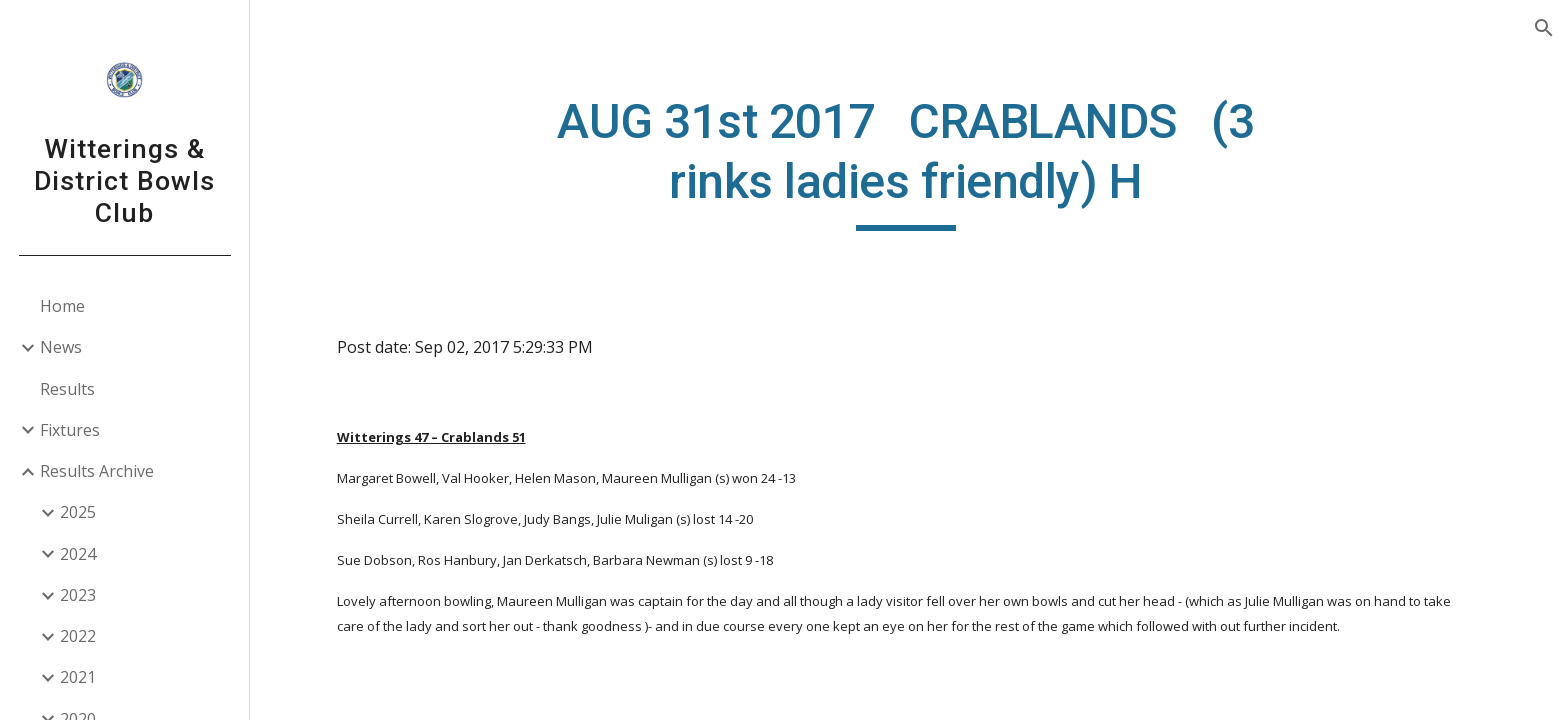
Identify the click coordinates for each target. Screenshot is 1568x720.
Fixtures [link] (70, 430)
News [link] (61, 347)
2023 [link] (78, 595)
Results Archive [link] (97, 471)
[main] (909, 161)
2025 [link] (78, 512)
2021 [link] (78, 677)
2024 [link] (78, 554)
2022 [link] (78, 636)
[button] (1544, 28)
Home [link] (62, 306)
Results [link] (67, 389)
